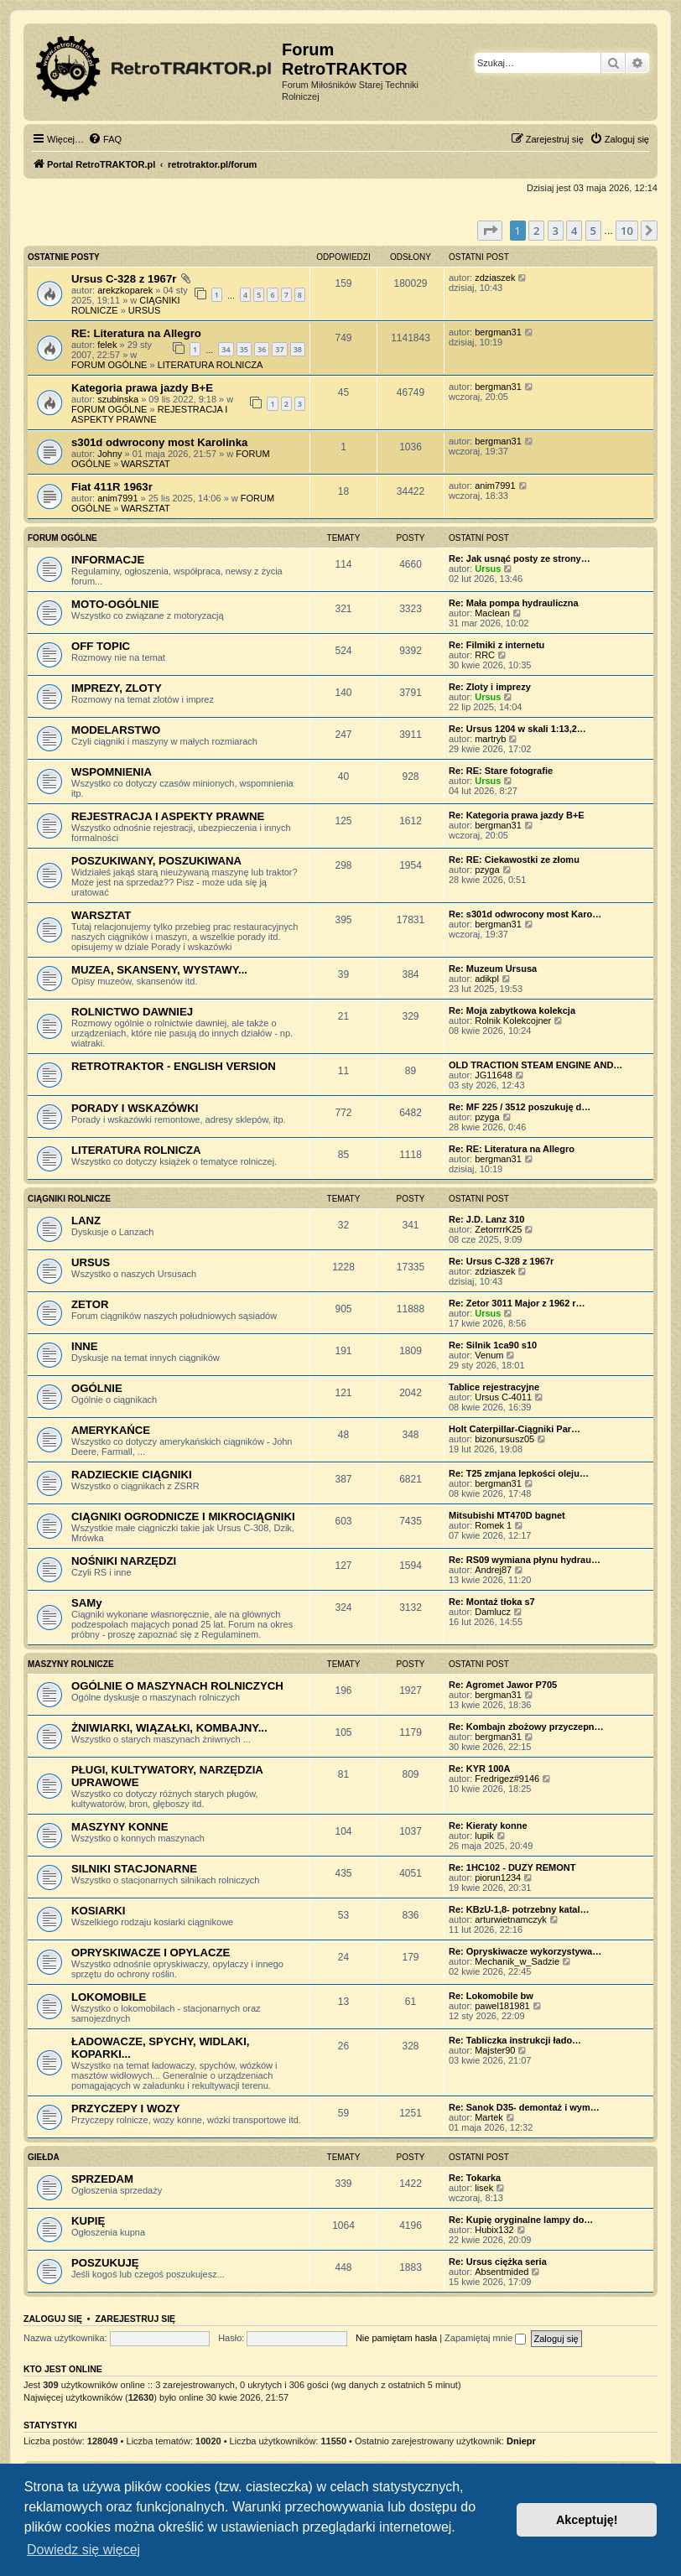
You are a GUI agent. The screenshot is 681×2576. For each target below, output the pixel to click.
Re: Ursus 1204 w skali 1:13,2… (517, 729)
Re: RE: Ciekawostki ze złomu (514, 859)
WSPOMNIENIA (111, 772)
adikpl (487, 979)
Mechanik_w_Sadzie (517, 1961)
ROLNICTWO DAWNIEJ (132, 1011)
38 (298, 349)
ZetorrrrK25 (498, 1229)
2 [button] (536, 230)
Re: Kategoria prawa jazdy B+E (517, 815)
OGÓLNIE (96, 1388)
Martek (489, 2117)
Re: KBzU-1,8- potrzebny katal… (519, 1909)
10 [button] (627, 230)
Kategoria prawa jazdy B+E (142, 388)
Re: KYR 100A (479, 1768)
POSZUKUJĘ (105, 2263)
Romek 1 (493, 1525)
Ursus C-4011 (503, 1397)
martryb (490, 739)
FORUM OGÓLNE (109, 365)
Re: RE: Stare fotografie (501, 771)
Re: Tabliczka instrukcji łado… (515, 2040)
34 (225, 349)
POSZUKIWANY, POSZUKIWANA (156, 860)
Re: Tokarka (475, 2178)
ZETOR (89, 1304)
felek (107, 345)
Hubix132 (494, 2230)
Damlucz (493, 1612)
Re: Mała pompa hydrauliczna (514, 603)
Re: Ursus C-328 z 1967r (501, 1261)
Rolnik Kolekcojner (513, 1020)
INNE (84, 1346)
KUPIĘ (88, 2221)
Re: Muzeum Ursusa (493, 968)
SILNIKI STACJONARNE (134, 1868)
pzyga (487, 870)
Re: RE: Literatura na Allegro (511, 1149)
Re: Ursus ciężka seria (498, 2262)
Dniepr (521, 2441)
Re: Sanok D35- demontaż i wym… (524, 2107)
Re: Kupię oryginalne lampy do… (521, 2220)
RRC (485, 655)
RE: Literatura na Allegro (136, 333)
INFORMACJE (107, 559)
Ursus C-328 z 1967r (123, 279)
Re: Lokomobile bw (491, 1996)
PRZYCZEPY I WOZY (125, 2108)
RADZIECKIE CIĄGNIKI (131, 1474)
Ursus (488, 569)
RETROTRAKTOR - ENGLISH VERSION (173, 1066)
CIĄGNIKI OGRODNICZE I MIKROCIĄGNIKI (183, 1516)
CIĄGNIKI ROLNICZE (69, 1198)
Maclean (492, 613)
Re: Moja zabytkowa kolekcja (512, 1010)
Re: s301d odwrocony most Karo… (525, 914)
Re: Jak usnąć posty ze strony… (519, 558)
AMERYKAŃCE (110, 1430)
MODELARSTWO (115, 730)
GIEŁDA (44, 2157)
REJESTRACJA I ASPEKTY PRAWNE (149, 414)
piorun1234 (498, 1877)
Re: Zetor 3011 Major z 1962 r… (517, 1303)
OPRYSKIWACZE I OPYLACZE (150, 1952)
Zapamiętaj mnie (485, 2338)
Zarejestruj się (135, 2319)
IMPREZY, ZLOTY (116, 688)
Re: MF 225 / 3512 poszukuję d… (519, 1107)
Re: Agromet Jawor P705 (503, 1685)
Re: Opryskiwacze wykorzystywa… (525, 1951)
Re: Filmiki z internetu (496, 645)
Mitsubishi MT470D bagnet (507, 1515)
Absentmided (501, 2272)
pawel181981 (502, 2006)
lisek (484, 2188)
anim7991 (117, 498)
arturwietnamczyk (511, 1919)
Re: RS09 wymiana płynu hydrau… (524, 1560)
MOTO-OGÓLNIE (115, 604)
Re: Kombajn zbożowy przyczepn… (526, 1727)
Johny (109, 454)
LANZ (86, 1220)
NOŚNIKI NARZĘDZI (123, 1561)
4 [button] (574, 230)
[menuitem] (105, 139)
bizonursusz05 (504, 1439)
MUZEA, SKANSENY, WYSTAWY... (159, 969)
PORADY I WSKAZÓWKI (134, 1108)
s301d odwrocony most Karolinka (159, 442)
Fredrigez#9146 (507, 1779)
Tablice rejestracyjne (494, 1387)
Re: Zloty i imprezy (490, 687)
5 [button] (593, 230)
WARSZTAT (145, 464)
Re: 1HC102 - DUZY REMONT (512, 1867)
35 (244, 349)
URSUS (144, 310)
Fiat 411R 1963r (112, 486)
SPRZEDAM (102, 2179)
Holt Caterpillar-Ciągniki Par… (514, 1429)
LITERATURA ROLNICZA (210, 365)
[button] (489, 231)
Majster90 (495, 2050)
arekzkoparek (125, 290)
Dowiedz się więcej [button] (83, 2549)
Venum (489, 1355)
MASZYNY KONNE (120, 1826)
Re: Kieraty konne (488, 1825)
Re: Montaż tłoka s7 (492, 1602)
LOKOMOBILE (108, 1997)
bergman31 (498, 332)
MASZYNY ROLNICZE (71, 1664)
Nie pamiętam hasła (396, 2338)
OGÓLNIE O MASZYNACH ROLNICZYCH (177, 1686)
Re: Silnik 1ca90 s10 (493, 1345)
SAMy (86, 1603)
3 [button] (556, 230)
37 (279, 349)
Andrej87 (493, 1570)
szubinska (117, 399)
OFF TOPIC (100, 646)
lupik (484, 1836)
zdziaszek (495, 278)
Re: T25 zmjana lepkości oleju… (519, 1473)
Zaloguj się (52, 2319)
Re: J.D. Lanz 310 (486, 1219)
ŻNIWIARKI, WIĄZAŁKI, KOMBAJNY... (169, 1728)
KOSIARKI (98, 1910)
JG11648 (493, 1075)
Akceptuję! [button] (587, 2520)
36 (261, 349)
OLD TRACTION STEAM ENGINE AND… (535, 1065)
